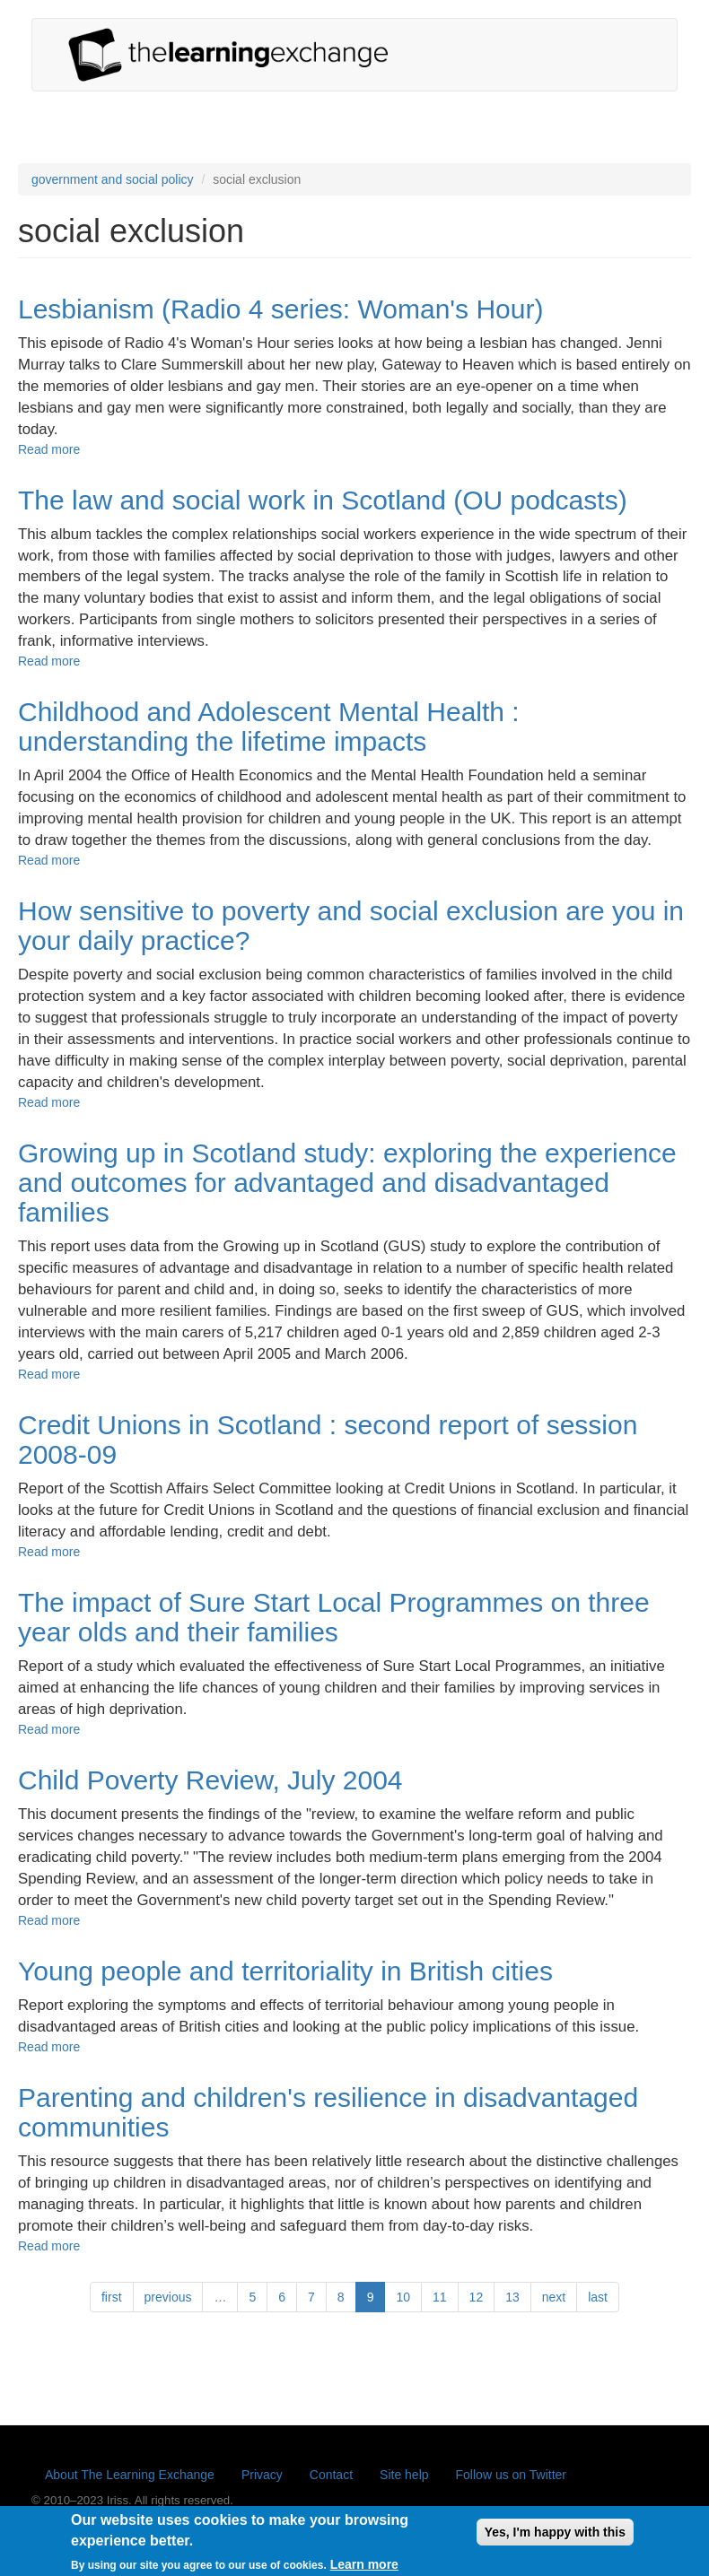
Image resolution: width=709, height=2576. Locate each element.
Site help (404, 2474)
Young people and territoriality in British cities (285, 1971)
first (111, 2297)
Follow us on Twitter (511, 2474)
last (598, 2297)
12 (476, 2297)
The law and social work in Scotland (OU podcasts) (322, 500)
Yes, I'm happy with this (555, 2537)
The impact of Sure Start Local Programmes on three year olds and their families (334, 1617)
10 (403, 2297)
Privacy (262, 2474)
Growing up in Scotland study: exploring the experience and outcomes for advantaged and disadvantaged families (347, 1182)
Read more (49, 449)
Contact (331, 2474)
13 (512, 2297)
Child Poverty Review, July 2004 (210, 1780)
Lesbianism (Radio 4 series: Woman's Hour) (280, 309)
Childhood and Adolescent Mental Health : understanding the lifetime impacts (269, 726)
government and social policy (112, 179)
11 (440, 2297)
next (553, 2297)
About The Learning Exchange (129, 2474)
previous (168, 2297)
